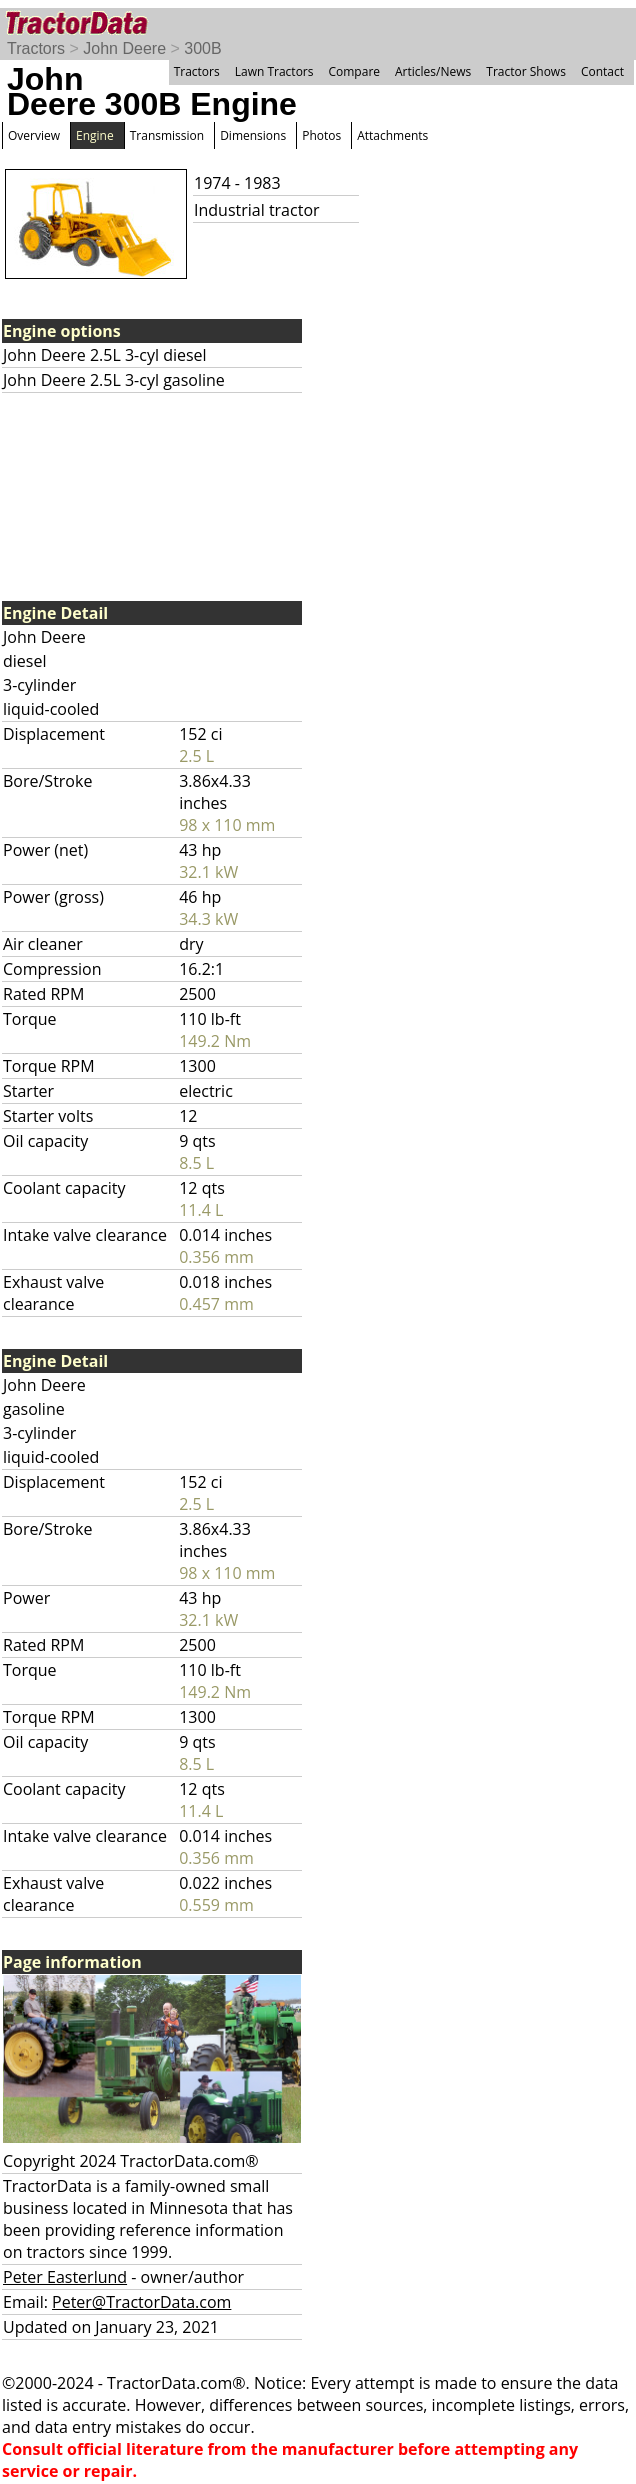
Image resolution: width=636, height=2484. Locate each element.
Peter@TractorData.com (141, 2302)
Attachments (392, 135)
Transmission (167, 135)
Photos (321, 135)
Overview (34, 135)
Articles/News (433, 71)
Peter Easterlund (65, 2277)
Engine (95, 135)
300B (202, 48)
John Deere (124, 48)
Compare (354, 71)
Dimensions (253, 135)
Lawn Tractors (274, 71)
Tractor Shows (526, 71)
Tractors (36, 48)
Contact (602, 71)
